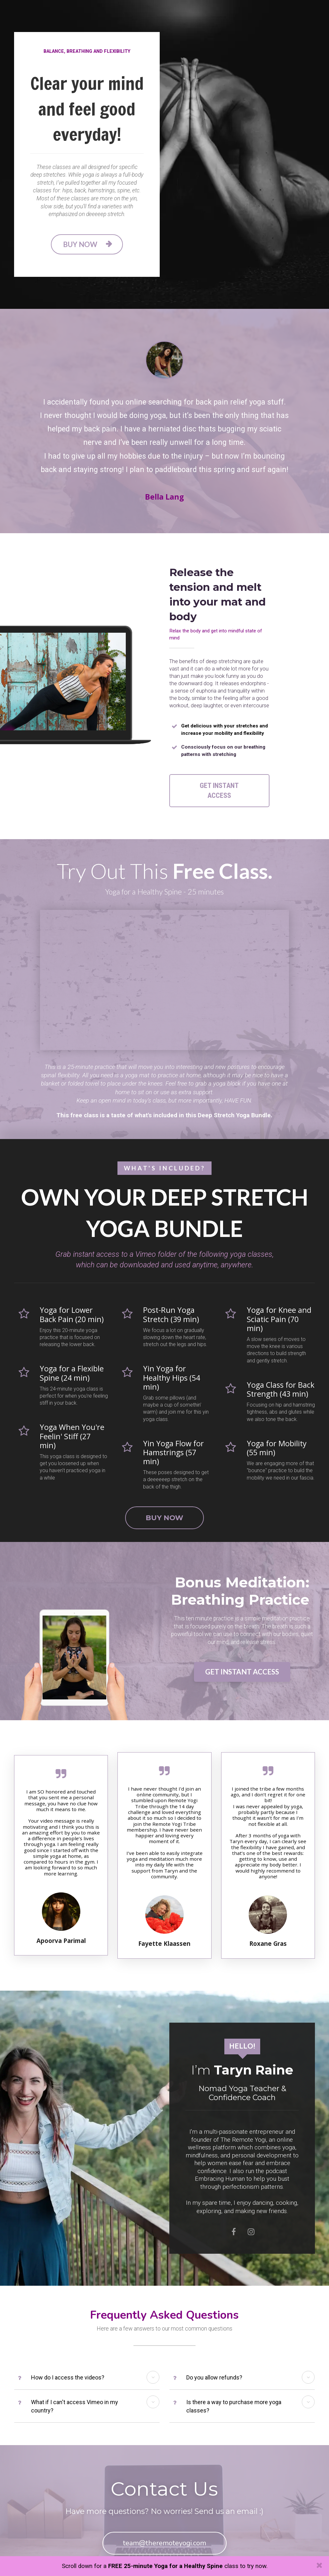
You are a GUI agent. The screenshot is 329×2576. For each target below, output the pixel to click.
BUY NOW (87, 244)
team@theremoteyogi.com (164, 2532)
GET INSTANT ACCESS (219, 785)
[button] (153, 2366)
